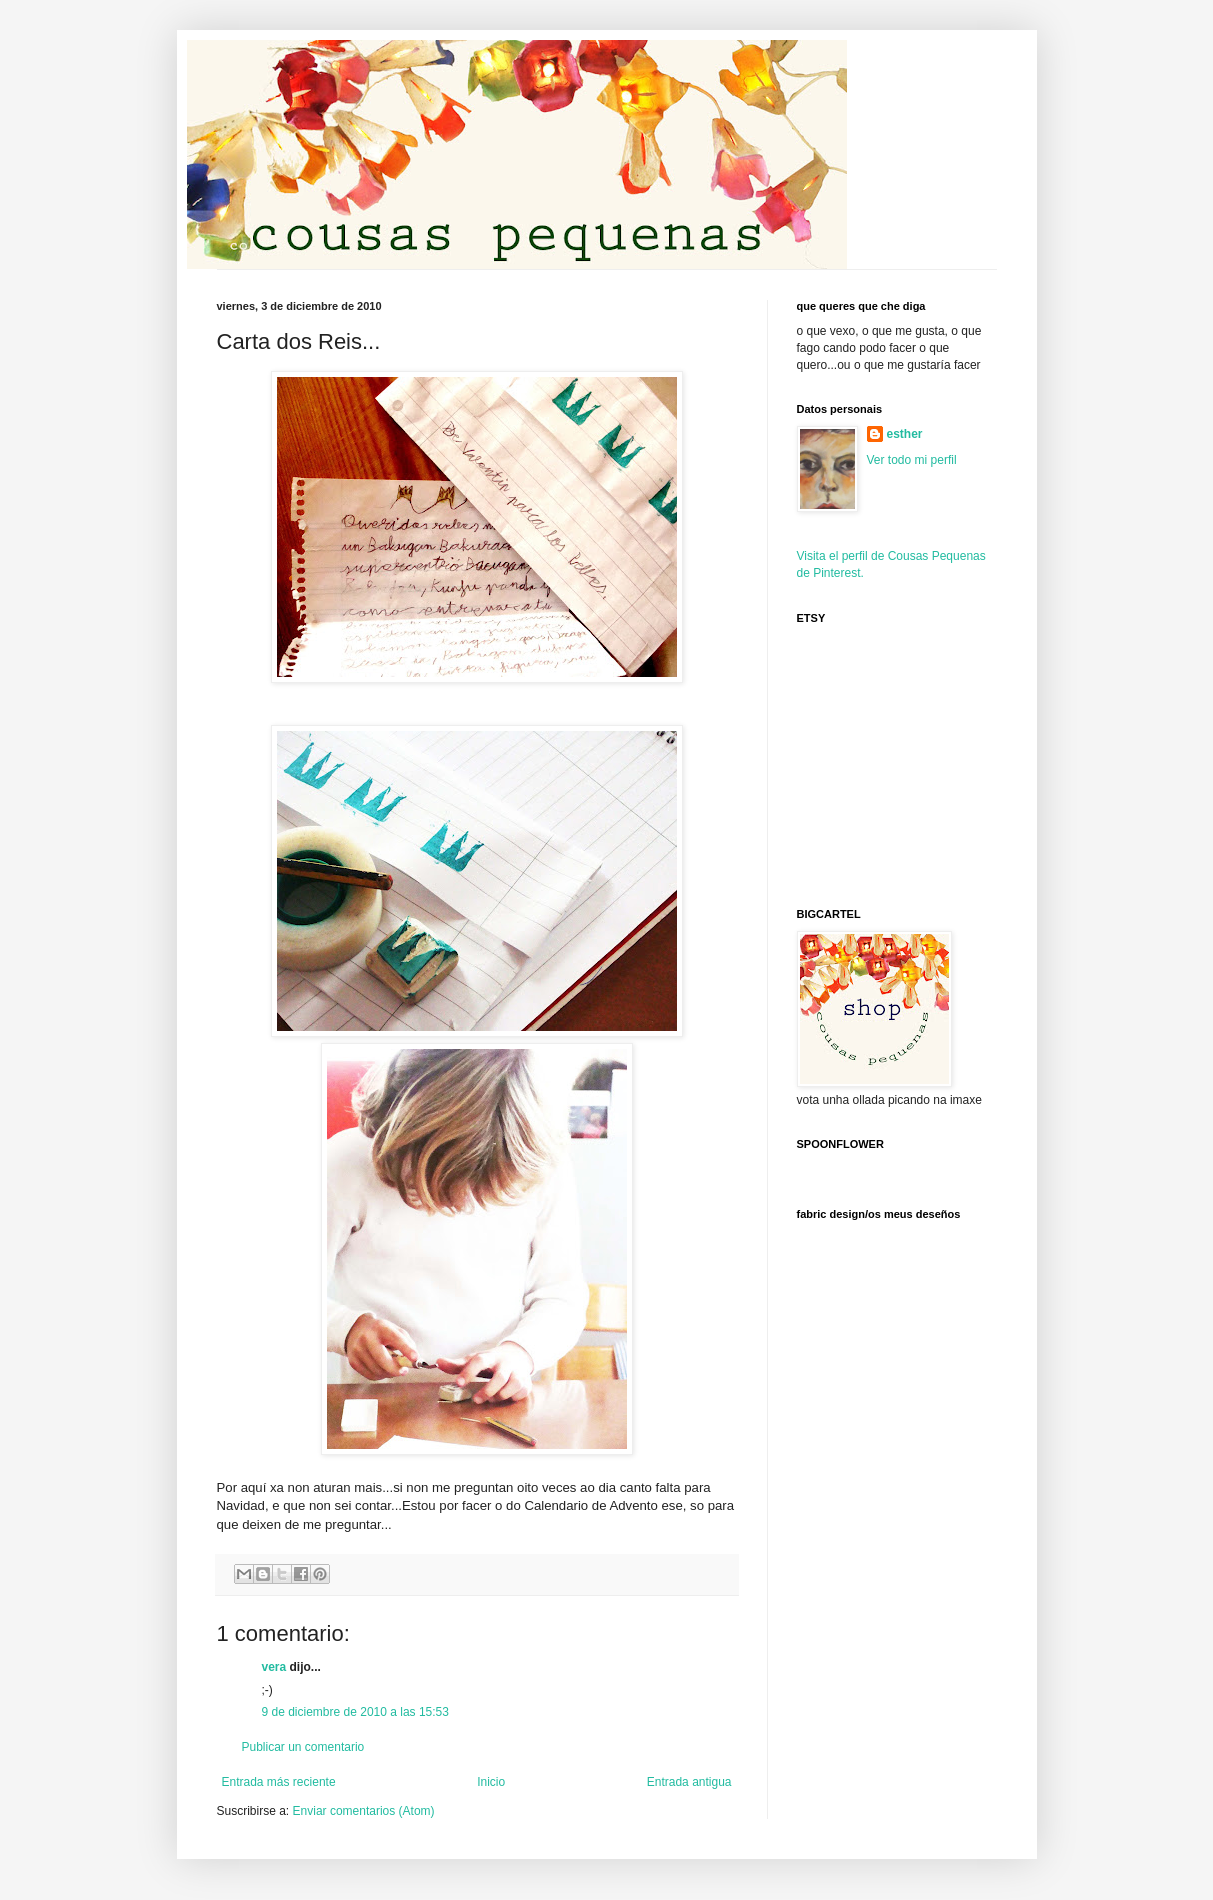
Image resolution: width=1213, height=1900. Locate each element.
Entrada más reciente (279, 1782)
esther (905, 434)
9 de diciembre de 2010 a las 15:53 (355, 1712)
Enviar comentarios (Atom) (364, 1811)
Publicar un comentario (303, 1747)
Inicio (491, 1782)
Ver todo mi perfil (912, 460)
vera (274, 1667)
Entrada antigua (689, 1782)
